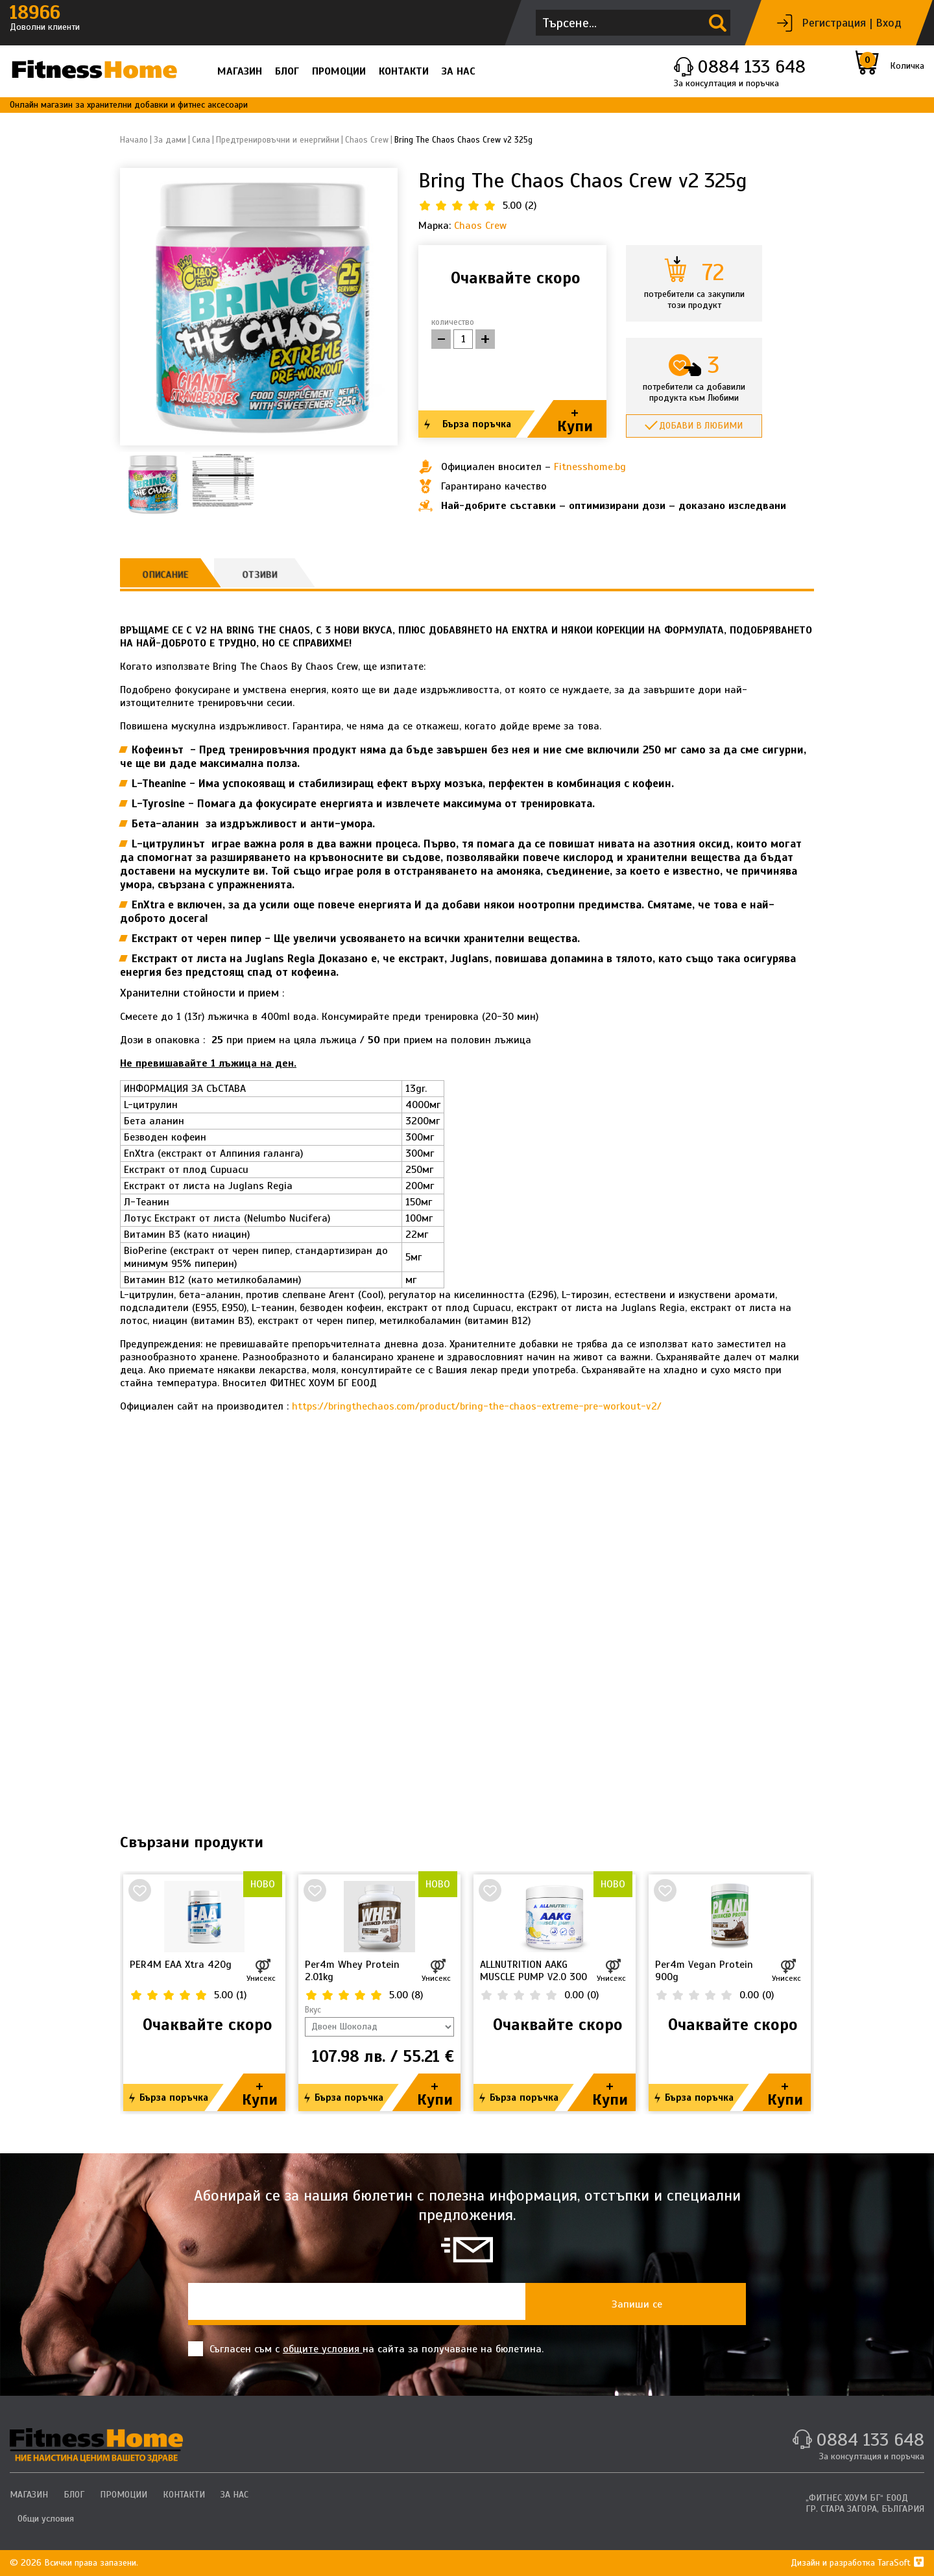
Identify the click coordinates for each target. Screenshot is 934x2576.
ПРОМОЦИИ (339, 71)
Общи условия (46, 2518)
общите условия (323, 2349)
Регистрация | (837, 23)
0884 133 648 (751, 66)
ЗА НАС (458, 71)
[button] (382, 306)
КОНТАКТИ (404, 71)
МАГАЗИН (239, 71)
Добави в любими (701, 425)
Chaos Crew (480, 225)
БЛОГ (287, 71)
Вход (889, 23)
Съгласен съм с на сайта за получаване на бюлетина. (366, 2348)
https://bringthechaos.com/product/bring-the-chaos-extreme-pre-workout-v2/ (477, 1406)
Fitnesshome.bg (590, 466)
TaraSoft (901, 2562)
